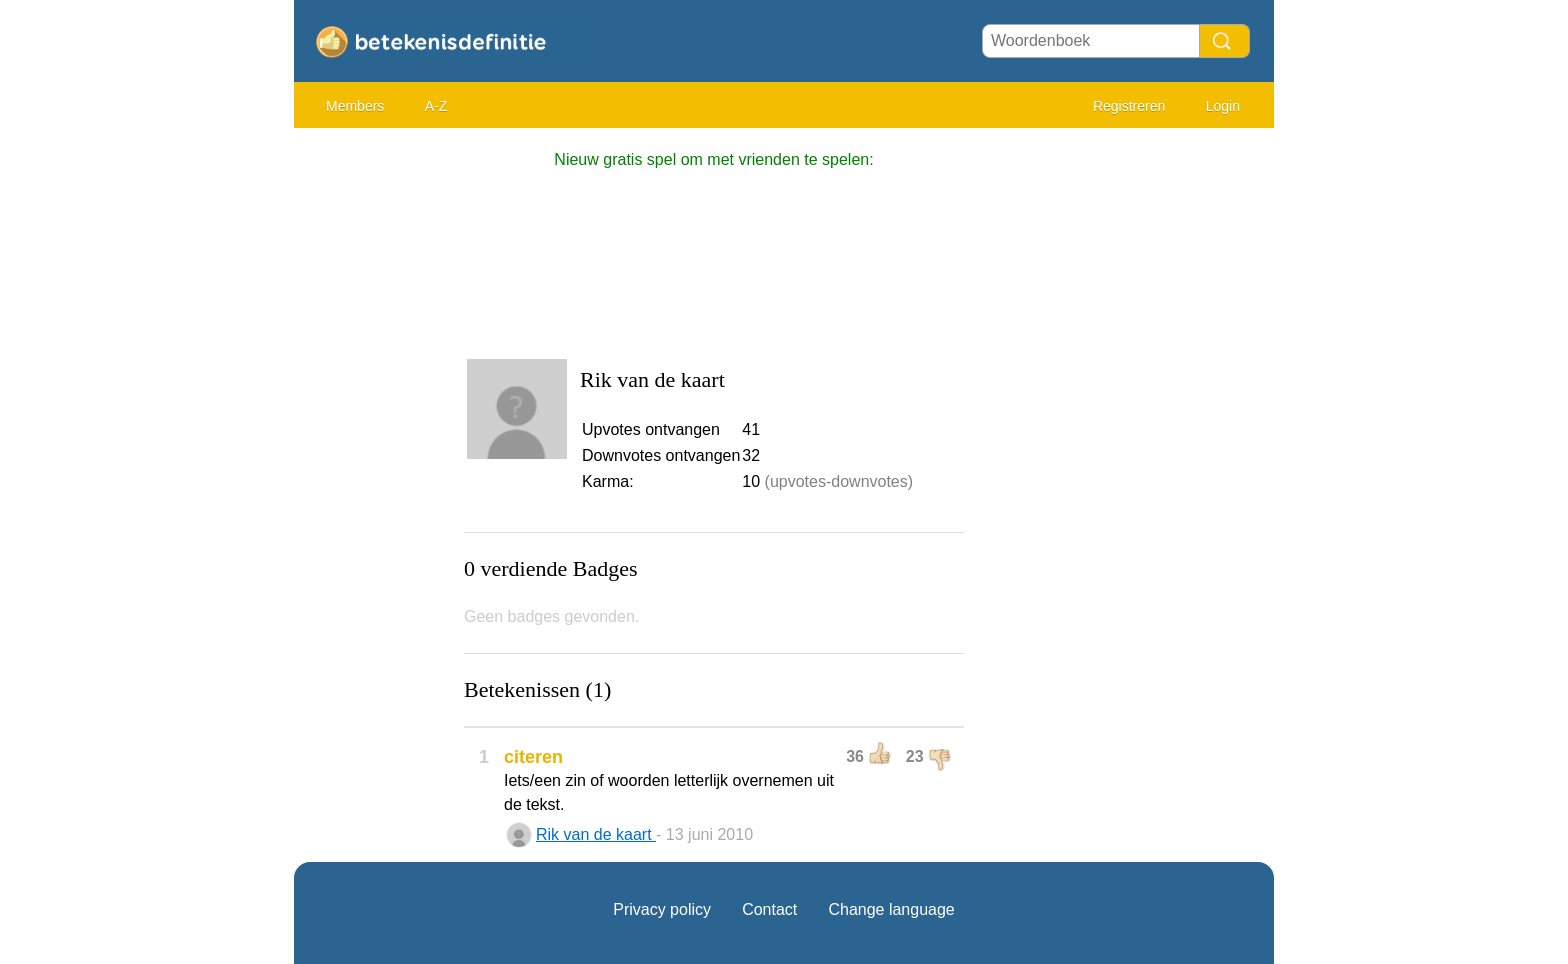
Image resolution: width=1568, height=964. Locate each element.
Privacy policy (662, 909)
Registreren (1129, 106)
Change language (891, 909)
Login (1223, 106)
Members (355, 106)
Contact (769, 909)
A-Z (436, 106)
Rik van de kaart (596, 834)
